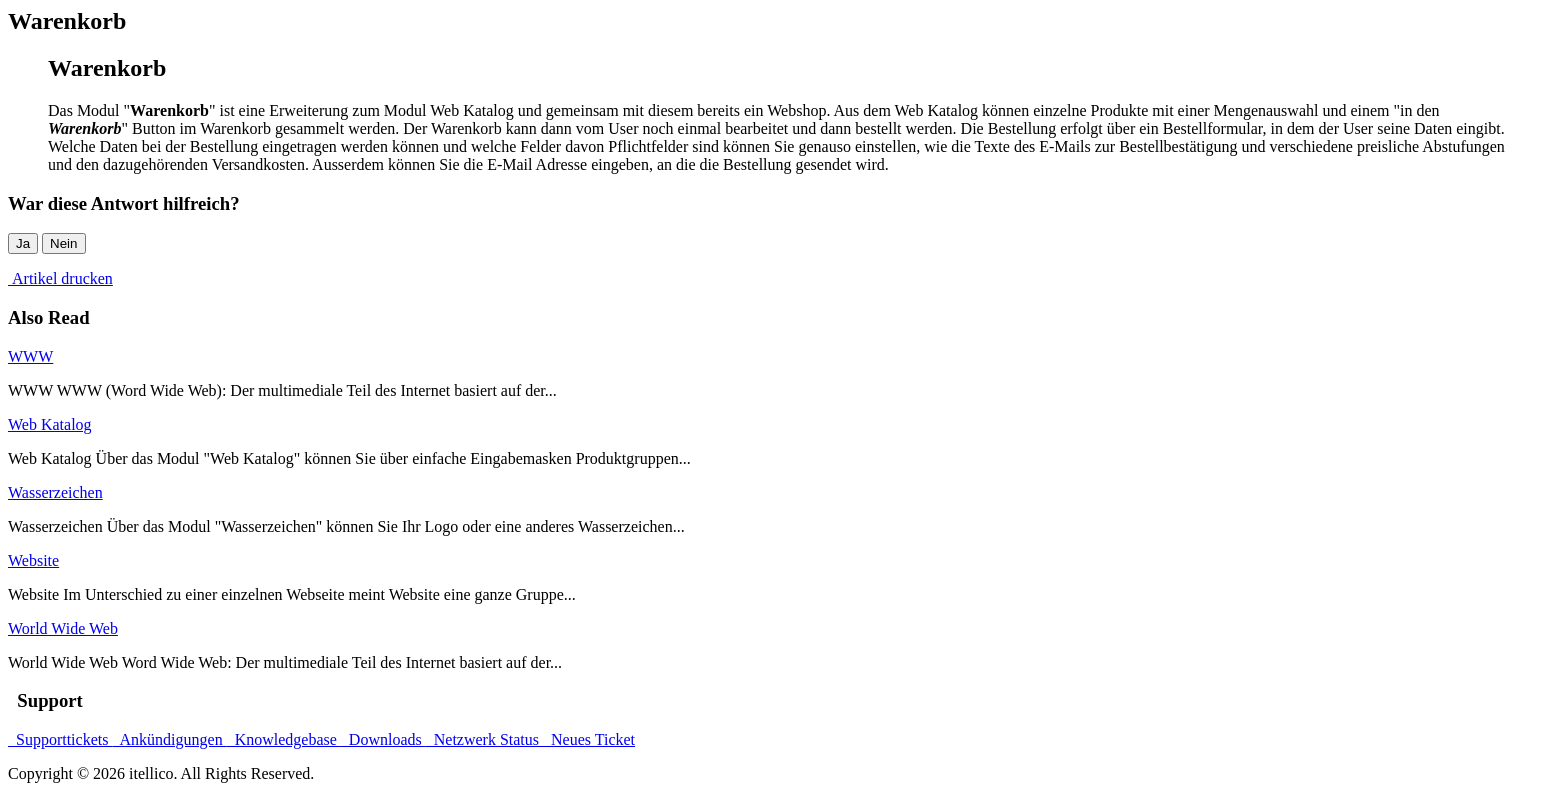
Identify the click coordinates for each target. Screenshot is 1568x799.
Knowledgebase (284, 739)
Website (33, 560)
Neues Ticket (589, 739)
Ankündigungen (169, 739)
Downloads (383, 739)
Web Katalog (50, 424)
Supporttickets (60, 739)
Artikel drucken (60, 278)
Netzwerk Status (484, 739)
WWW (30, 356)
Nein (63, 243)
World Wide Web (63, 628)
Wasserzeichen (55, 492)
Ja (23, 243)
